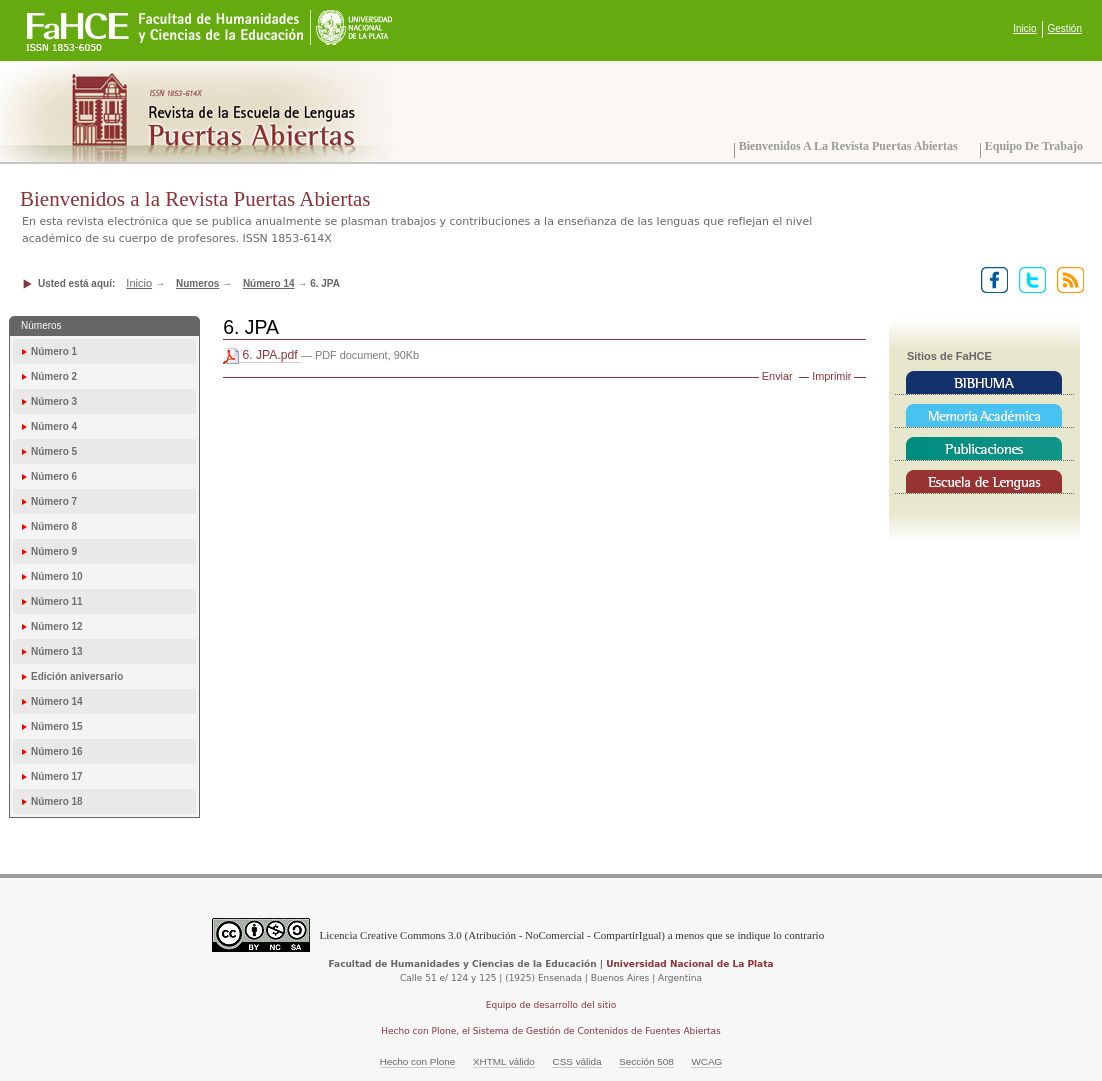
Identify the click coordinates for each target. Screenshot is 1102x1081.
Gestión (1065, 28)
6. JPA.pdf (262, 355)
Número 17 (57, 776)
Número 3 (54, 401)
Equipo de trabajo (1034, 146)
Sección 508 (646, 1061)
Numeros (197, 283)
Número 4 (54, 426)
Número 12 (57, 626)
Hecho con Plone (418, 1061)
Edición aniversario (77, 676)
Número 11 (57, 601)
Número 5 (54, 451)
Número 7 (54, 501)
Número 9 (54, 551)
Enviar (777, 376)
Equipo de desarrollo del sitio (551, 1005)
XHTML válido (504, 1061)
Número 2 (54, 376)
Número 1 (54, 351)
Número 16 (57, 751)
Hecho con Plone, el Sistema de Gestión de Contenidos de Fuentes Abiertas (551, 1031)
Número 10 (57, 576)
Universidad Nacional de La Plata (689, 964)
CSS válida (576, 1061)
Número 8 (54, 526)
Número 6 (54, 476)
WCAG (706, 1061)
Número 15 (57, 726)
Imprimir (831, 376)
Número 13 (57, 651)
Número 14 (269, 283)
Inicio (1024, 28)
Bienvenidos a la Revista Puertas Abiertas (848, 146)
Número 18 (57, 801)
